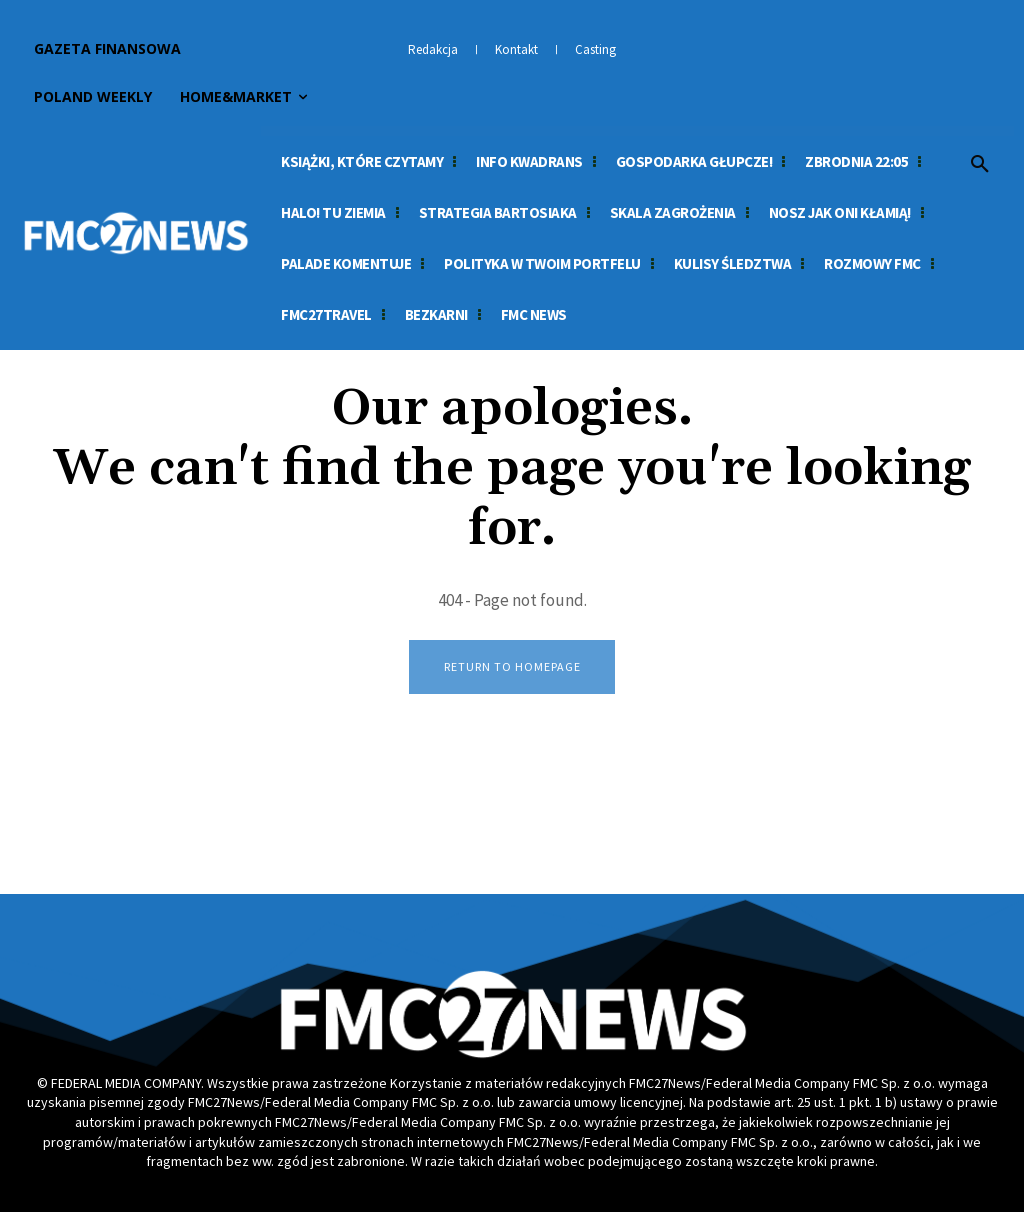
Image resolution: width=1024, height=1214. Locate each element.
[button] (980, 165)
